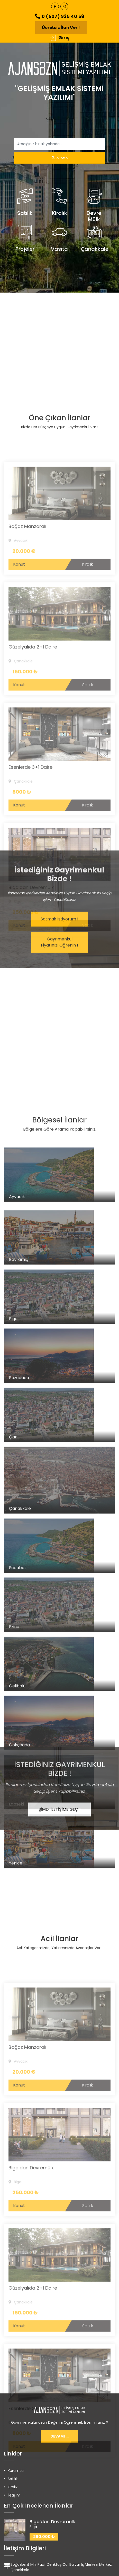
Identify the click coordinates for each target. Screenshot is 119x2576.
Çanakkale (20, 1937)
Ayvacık (17, 1625)
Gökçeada (19, 2173)
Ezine (14, 2055)
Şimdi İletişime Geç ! (59, 1855)
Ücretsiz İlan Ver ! (61, 28)
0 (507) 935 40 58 (59, 16)
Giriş (59, 37)
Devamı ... (59, 2560)
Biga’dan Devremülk (31, 1240)
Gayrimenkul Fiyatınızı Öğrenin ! (59, 1006)
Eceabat (17, 1996)
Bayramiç (18, 1688)
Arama (60, 158)
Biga (13, 1747)
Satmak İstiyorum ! (59, 983)
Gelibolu (17, 2114)
